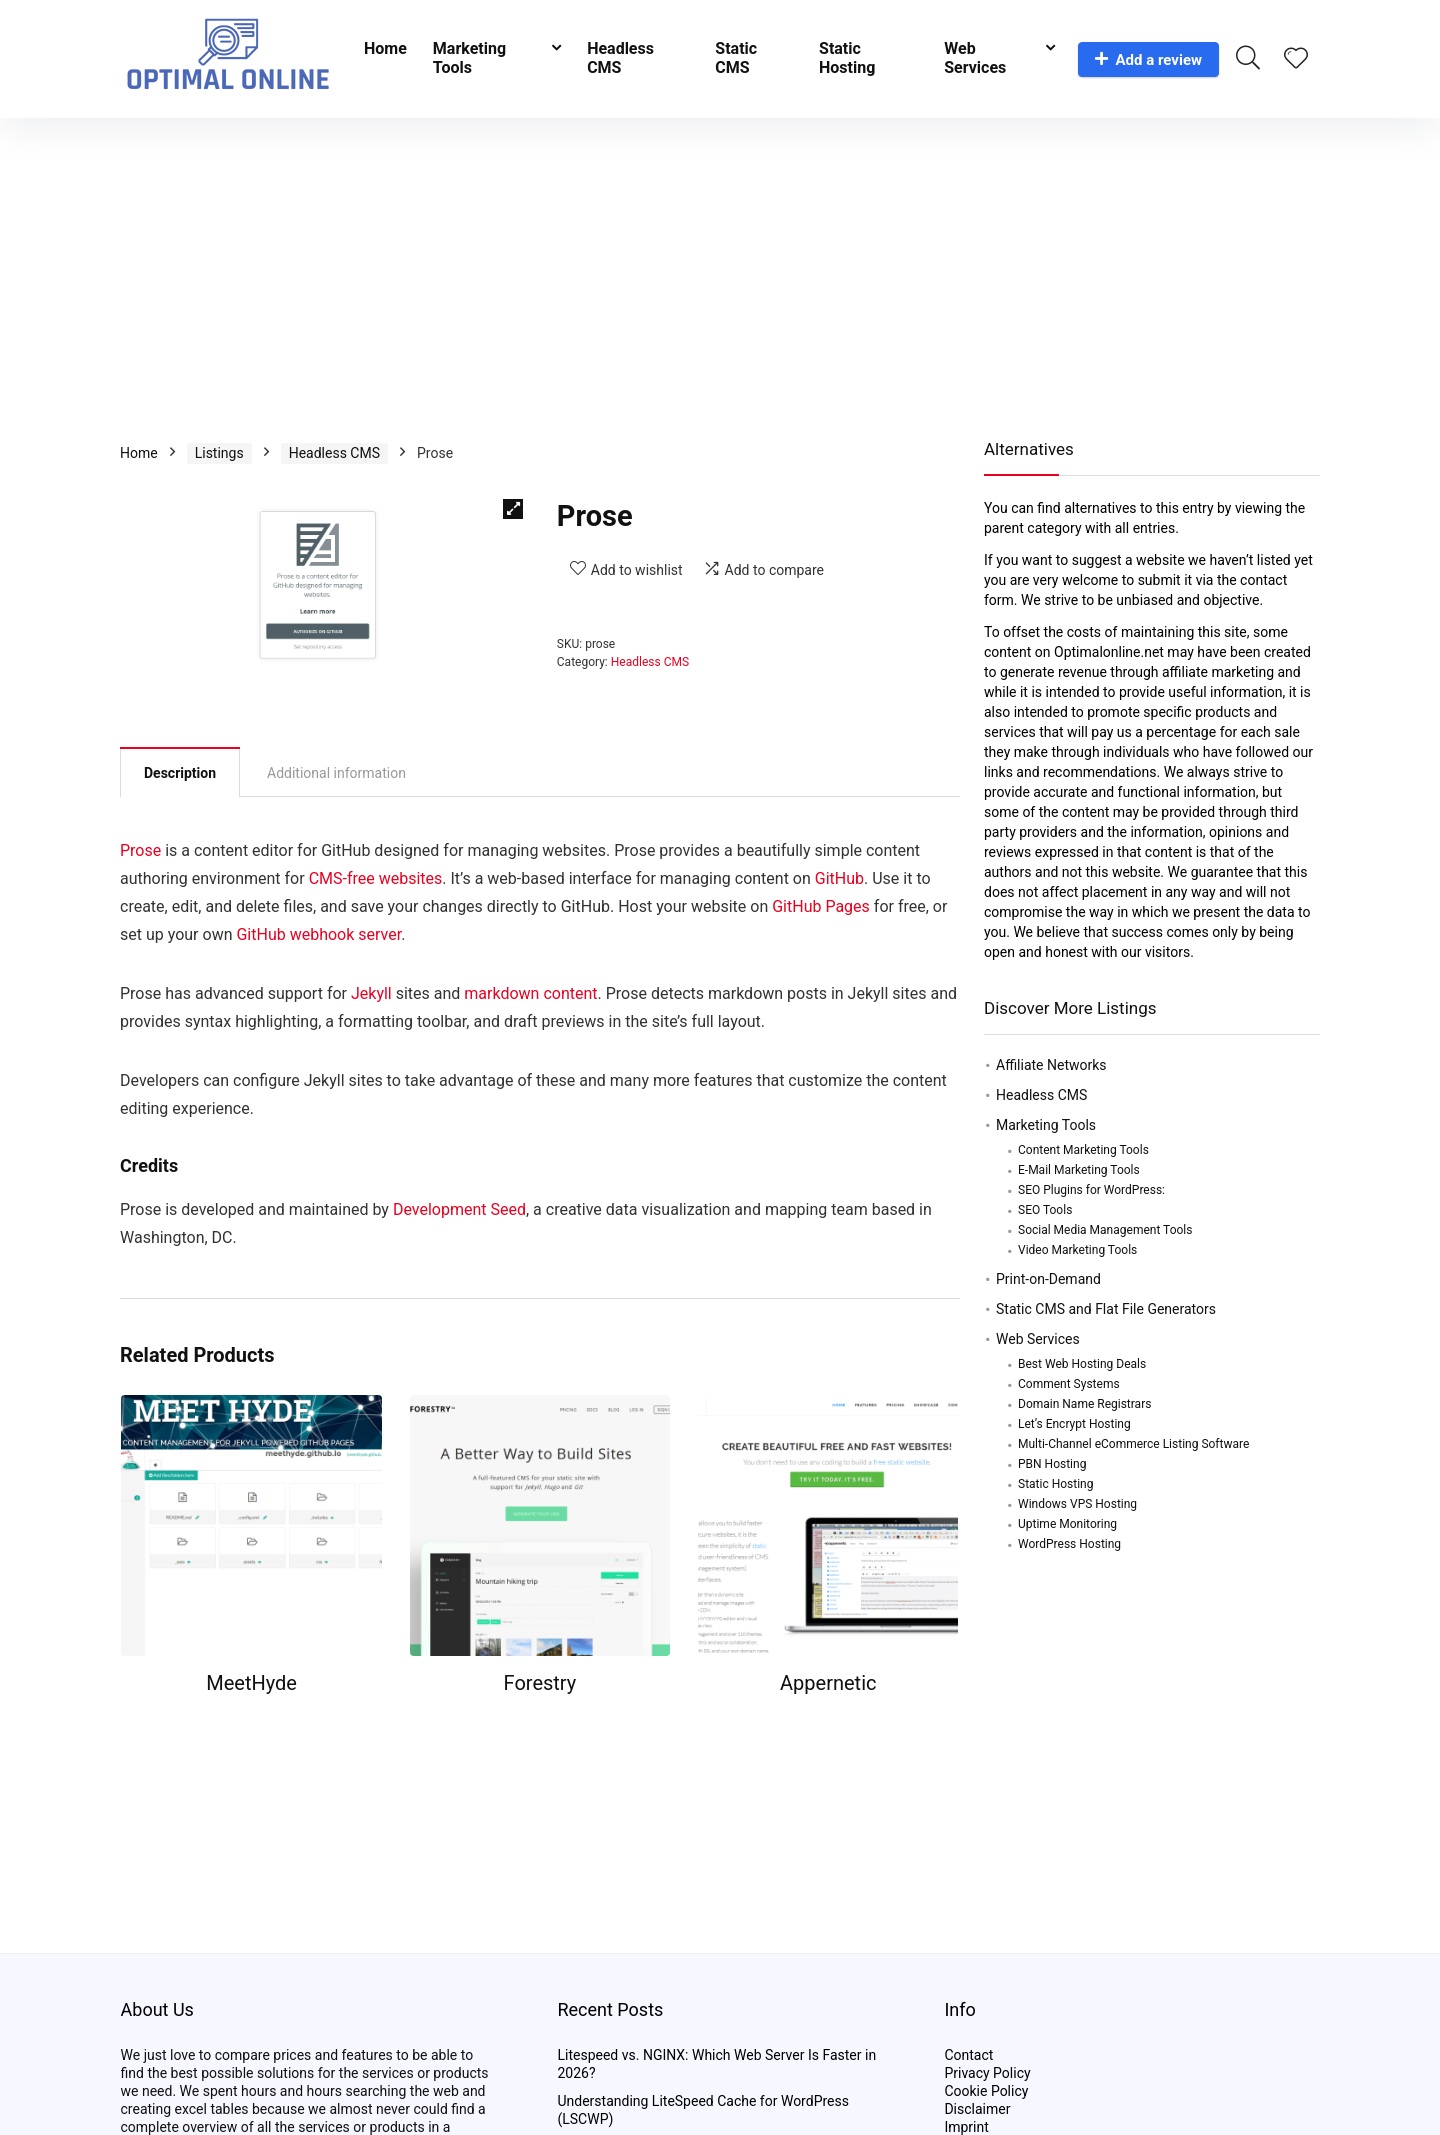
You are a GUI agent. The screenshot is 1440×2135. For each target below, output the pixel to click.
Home (385, 48)
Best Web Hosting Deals (1082, 1364)
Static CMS (736, 58)
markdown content (530, 993)
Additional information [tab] (336, 773)
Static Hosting (847, 58)
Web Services (975, 58)
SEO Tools (1045, 1210)
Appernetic (828, 1683)
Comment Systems (1069, 1384)
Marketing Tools (469, 58)
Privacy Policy (987, 2073)
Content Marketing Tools (1083, 1150)
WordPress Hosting (1069, 1544)
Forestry (540, 1683)
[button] (513, 509)
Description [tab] (180, 773)
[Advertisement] (720, 268)
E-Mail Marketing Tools (1079, 1170)
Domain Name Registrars (1084, 1404)
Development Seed (459, 1209)
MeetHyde (251, 1683)
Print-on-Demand (1048, 1279)
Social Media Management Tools (1105, 1230)
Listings (219, 453)
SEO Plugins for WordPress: (1091, 1190)
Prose (140, 850)
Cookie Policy (986, 2091)
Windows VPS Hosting (1077, 1504)
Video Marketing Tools (1077, 1250)
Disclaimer (977, 2109)
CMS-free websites (376, 878)
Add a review (1149, 60)
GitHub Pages (821, 906)
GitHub (839, 878)
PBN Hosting (1052, 1464)
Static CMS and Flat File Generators (1106, 1309)
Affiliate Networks (1051, 1065)
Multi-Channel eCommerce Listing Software (1133, 1444)
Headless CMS (620, 58)
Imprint (966, 2127)
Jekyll (371, 993)
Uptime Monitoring (1067, 1524)
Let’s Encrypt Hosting (1074, 1424)
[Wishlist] (1296, 60)
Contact (968, 2055)
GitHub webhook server (318, 934)
